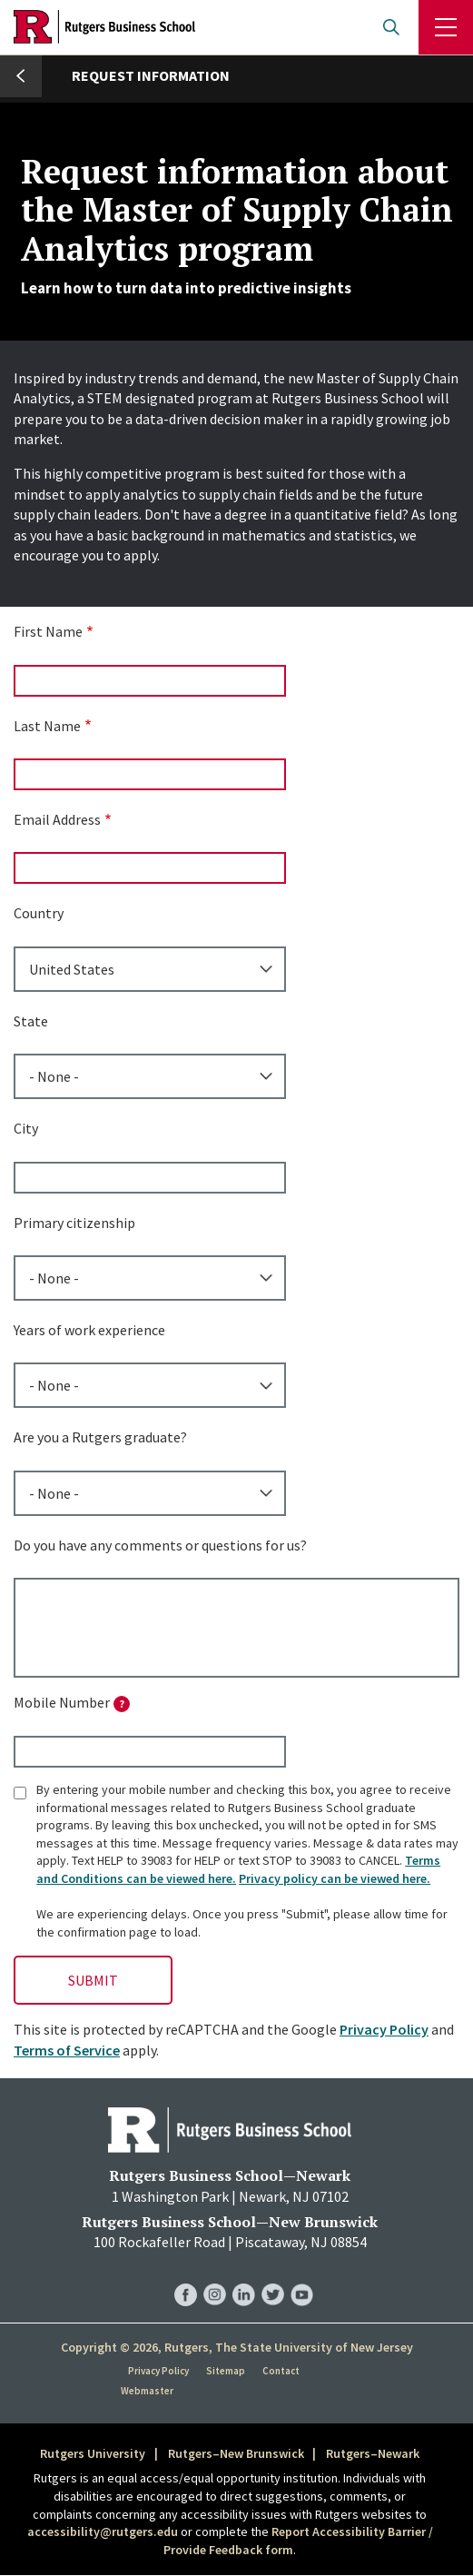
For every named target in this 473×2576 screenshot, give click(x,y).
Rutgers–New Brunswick (236, 2453)
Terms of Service (67, 2050)
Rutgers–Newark (372, 2453)
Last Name (47, 726)
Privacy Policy (384, 2029)
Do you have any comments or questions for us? (160, 1545)
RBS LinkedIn (243, 2276)
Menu (446, 27)
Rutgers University (92, 2453)
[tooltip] (121, 1704)
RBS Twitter (272, 2276)
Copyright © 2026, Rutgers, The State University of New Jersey (237, 2347)
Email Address (57, 819)
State (31, 1021)
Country (39, 913)
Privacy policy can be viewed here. (334, 1878)
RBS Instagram (214, 2276)
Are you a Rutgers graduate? (100, 1437)
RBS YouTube (302, 2276)
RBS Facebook (185, 2276)
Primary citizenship (74, 1223)
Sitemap (225, 2370)
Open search (391, 27)
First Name (48, 631)
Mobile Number (72, 1702)
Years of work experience (89, 1330)
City (26, 1128)
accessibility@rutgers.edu (102, 2531)
